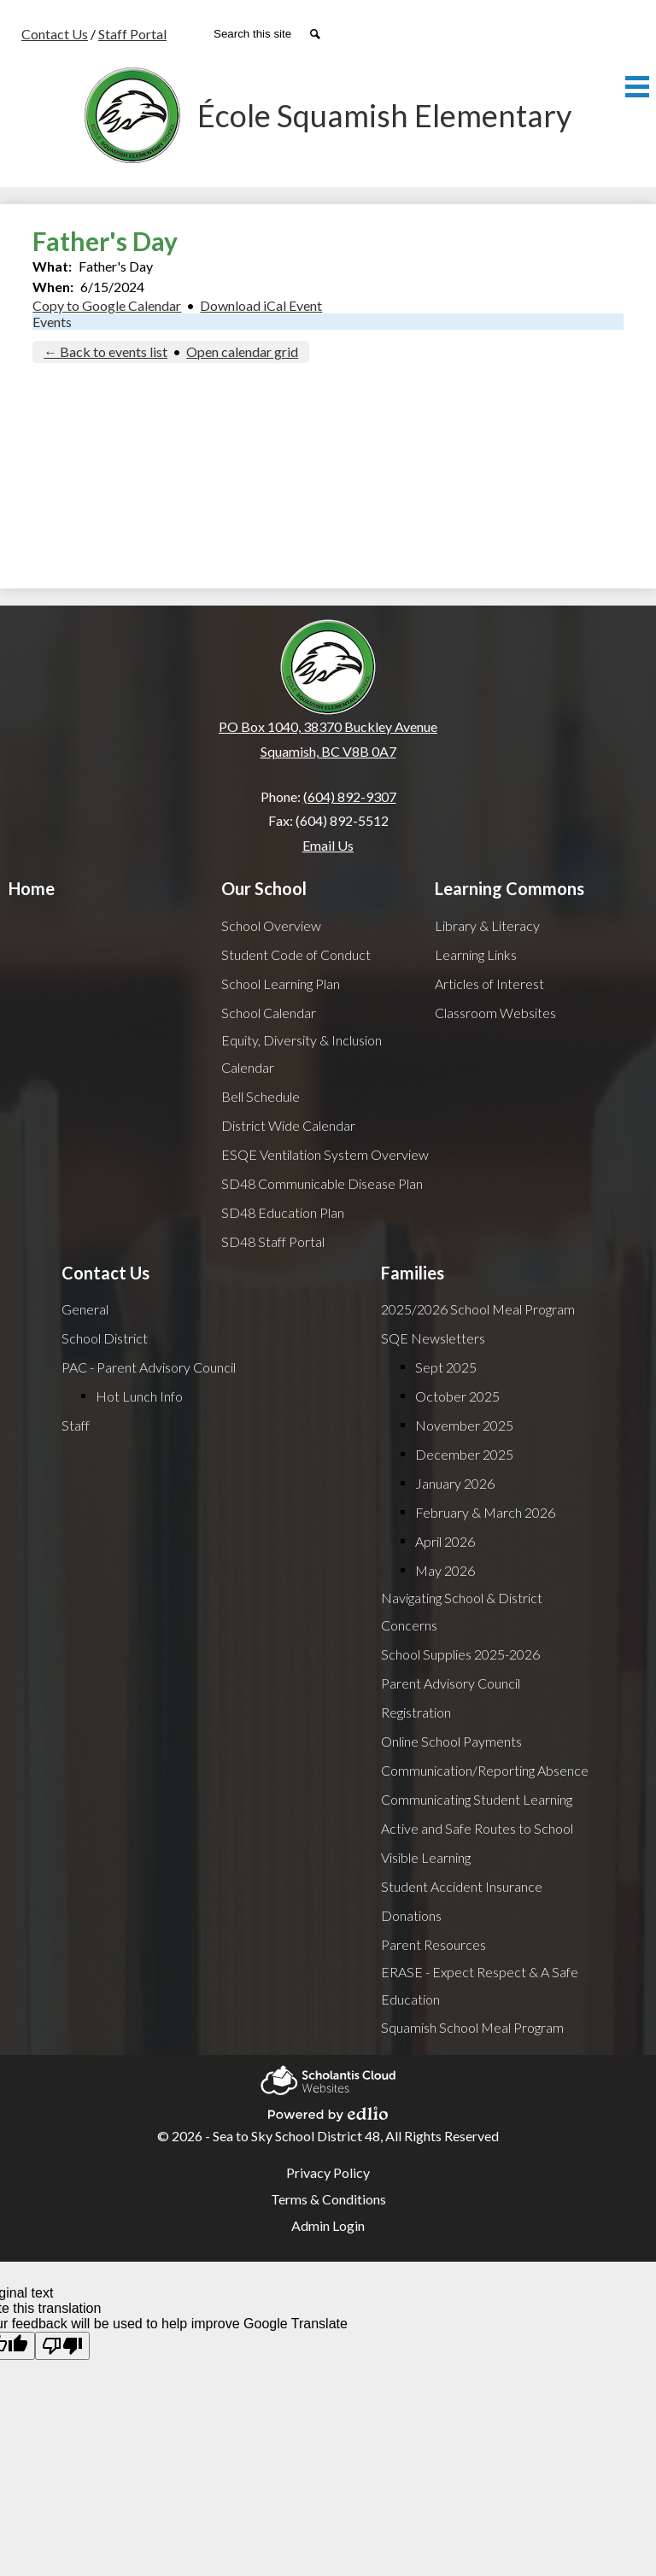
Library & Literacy (487, 925)
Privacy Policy (328, 2172)
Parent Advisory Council (450, 1683)
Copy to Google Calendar (106, 305)
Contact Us (54, 34)
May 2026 (445, 1570)
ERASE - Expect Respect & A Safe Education (479, 1985)
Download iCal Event (261, 305)
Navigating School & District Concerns (461, 1611)
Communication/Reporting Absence (485, 1770)
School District (105, 1338)
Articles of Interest (489, 983)
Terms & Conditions (328, 2199)
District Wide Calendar (288, 1125)
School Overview (271, 925)
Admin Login (328, 2225)
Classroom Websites (495, 1012)
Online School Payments (451, 1741)
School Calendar (268, 1012)
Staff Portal (132, 34)
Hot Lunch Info (139, 1396)
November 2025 (464, 1425)
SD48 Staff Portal (273, 1241)
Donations (411, 1915)
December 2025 (464, 1454)
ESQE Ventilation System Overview (325, 1154)
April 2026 (445, 1541)
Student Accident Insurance (461, 1886)
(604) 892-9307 (349, 796)
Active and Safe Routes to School (477, 1828)
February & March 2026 (485, 1512)
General (85, 1309)
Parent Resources (433, 1944)
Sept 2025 (446, 1367)
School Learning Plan (280, 983)
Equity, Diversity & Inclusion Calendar (301, 1053)
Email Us (328, 845)
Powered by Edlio (328, 2111)
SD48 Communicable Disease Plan (322, 1183)
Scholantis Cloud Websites (328, 2077)
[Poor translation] (62, 2346)
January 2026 (455, 1483)
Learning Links (476, 954)
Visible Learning (426, 1857)
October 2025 (457, 1396)
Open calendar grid (242, 351)
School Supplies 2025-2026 (460, 1654)
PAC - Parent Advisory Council (149, 1367)
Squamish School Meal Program (472, 2027)
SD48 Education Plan (282, 1212)
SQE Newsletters (433, 1338)
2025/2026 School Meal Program (478, 1309)
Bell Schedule (260, 1096)
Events (52, 321)
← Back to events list (105, 351)
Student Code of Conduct (296, 954)
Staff (76, 1425)
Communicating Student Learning (476, 1799)
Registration (416, 1712)
